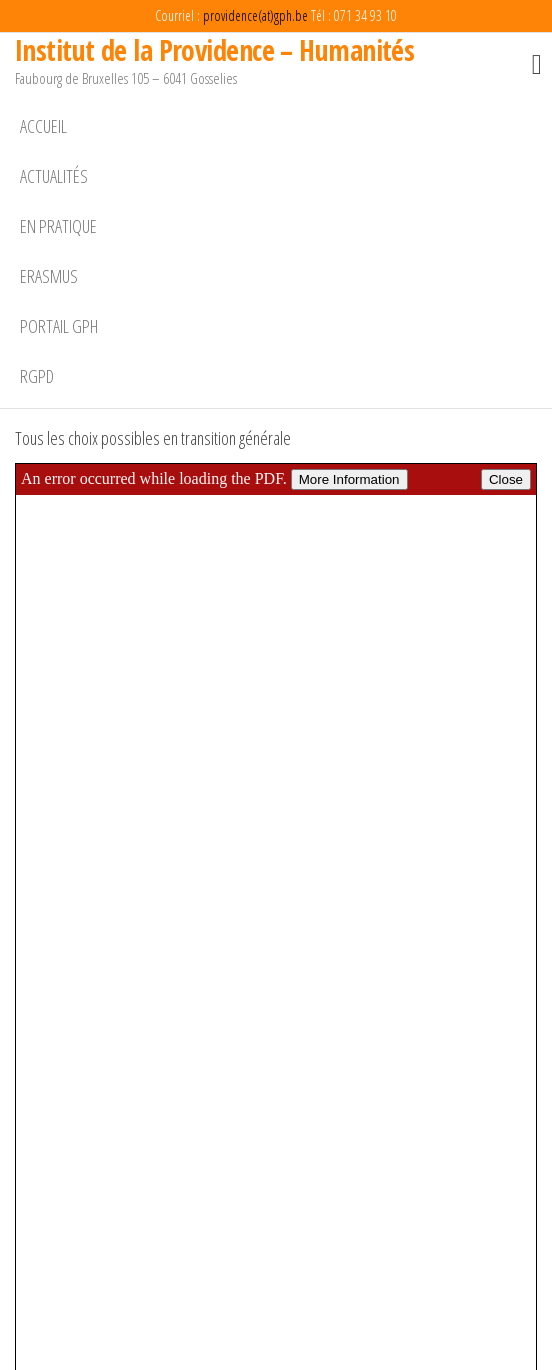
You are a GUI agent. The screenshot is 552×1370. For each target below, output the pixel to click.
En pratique (58, 226)
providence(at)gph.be (255, 15)
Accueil (43, 126)
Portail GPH (59, 326)
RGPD (37, 376)
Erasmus (49, 276)
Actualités (54, 176)
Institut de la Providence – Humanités (214, 50)
